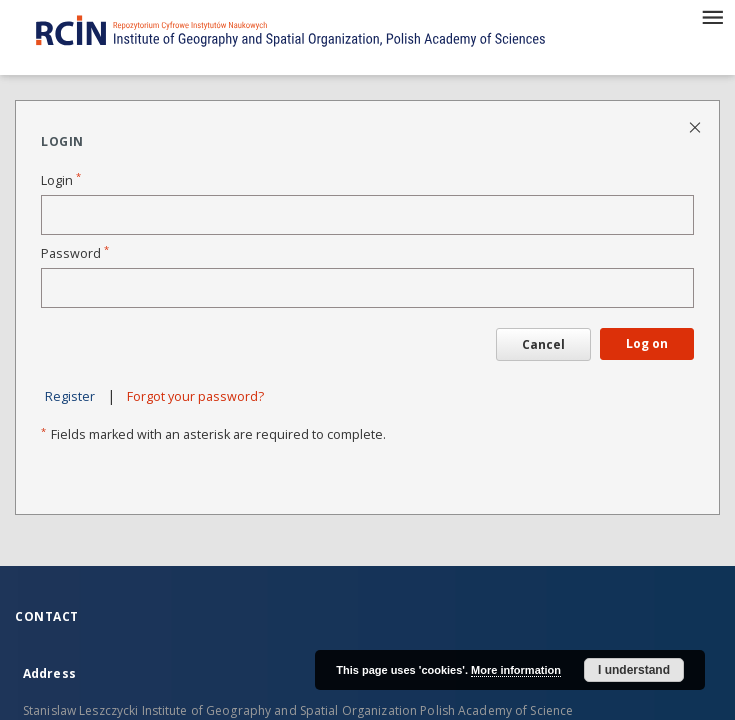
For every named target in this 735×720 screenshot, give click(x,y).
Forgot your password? (195, 396)
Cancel (543, 344)
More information (516, 670)
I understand (634, 670)
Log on (647, 343)
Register (70, 396)
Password (75, 253)
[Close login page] (696, 126)
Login (61, 180)
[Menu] (712, 16)
